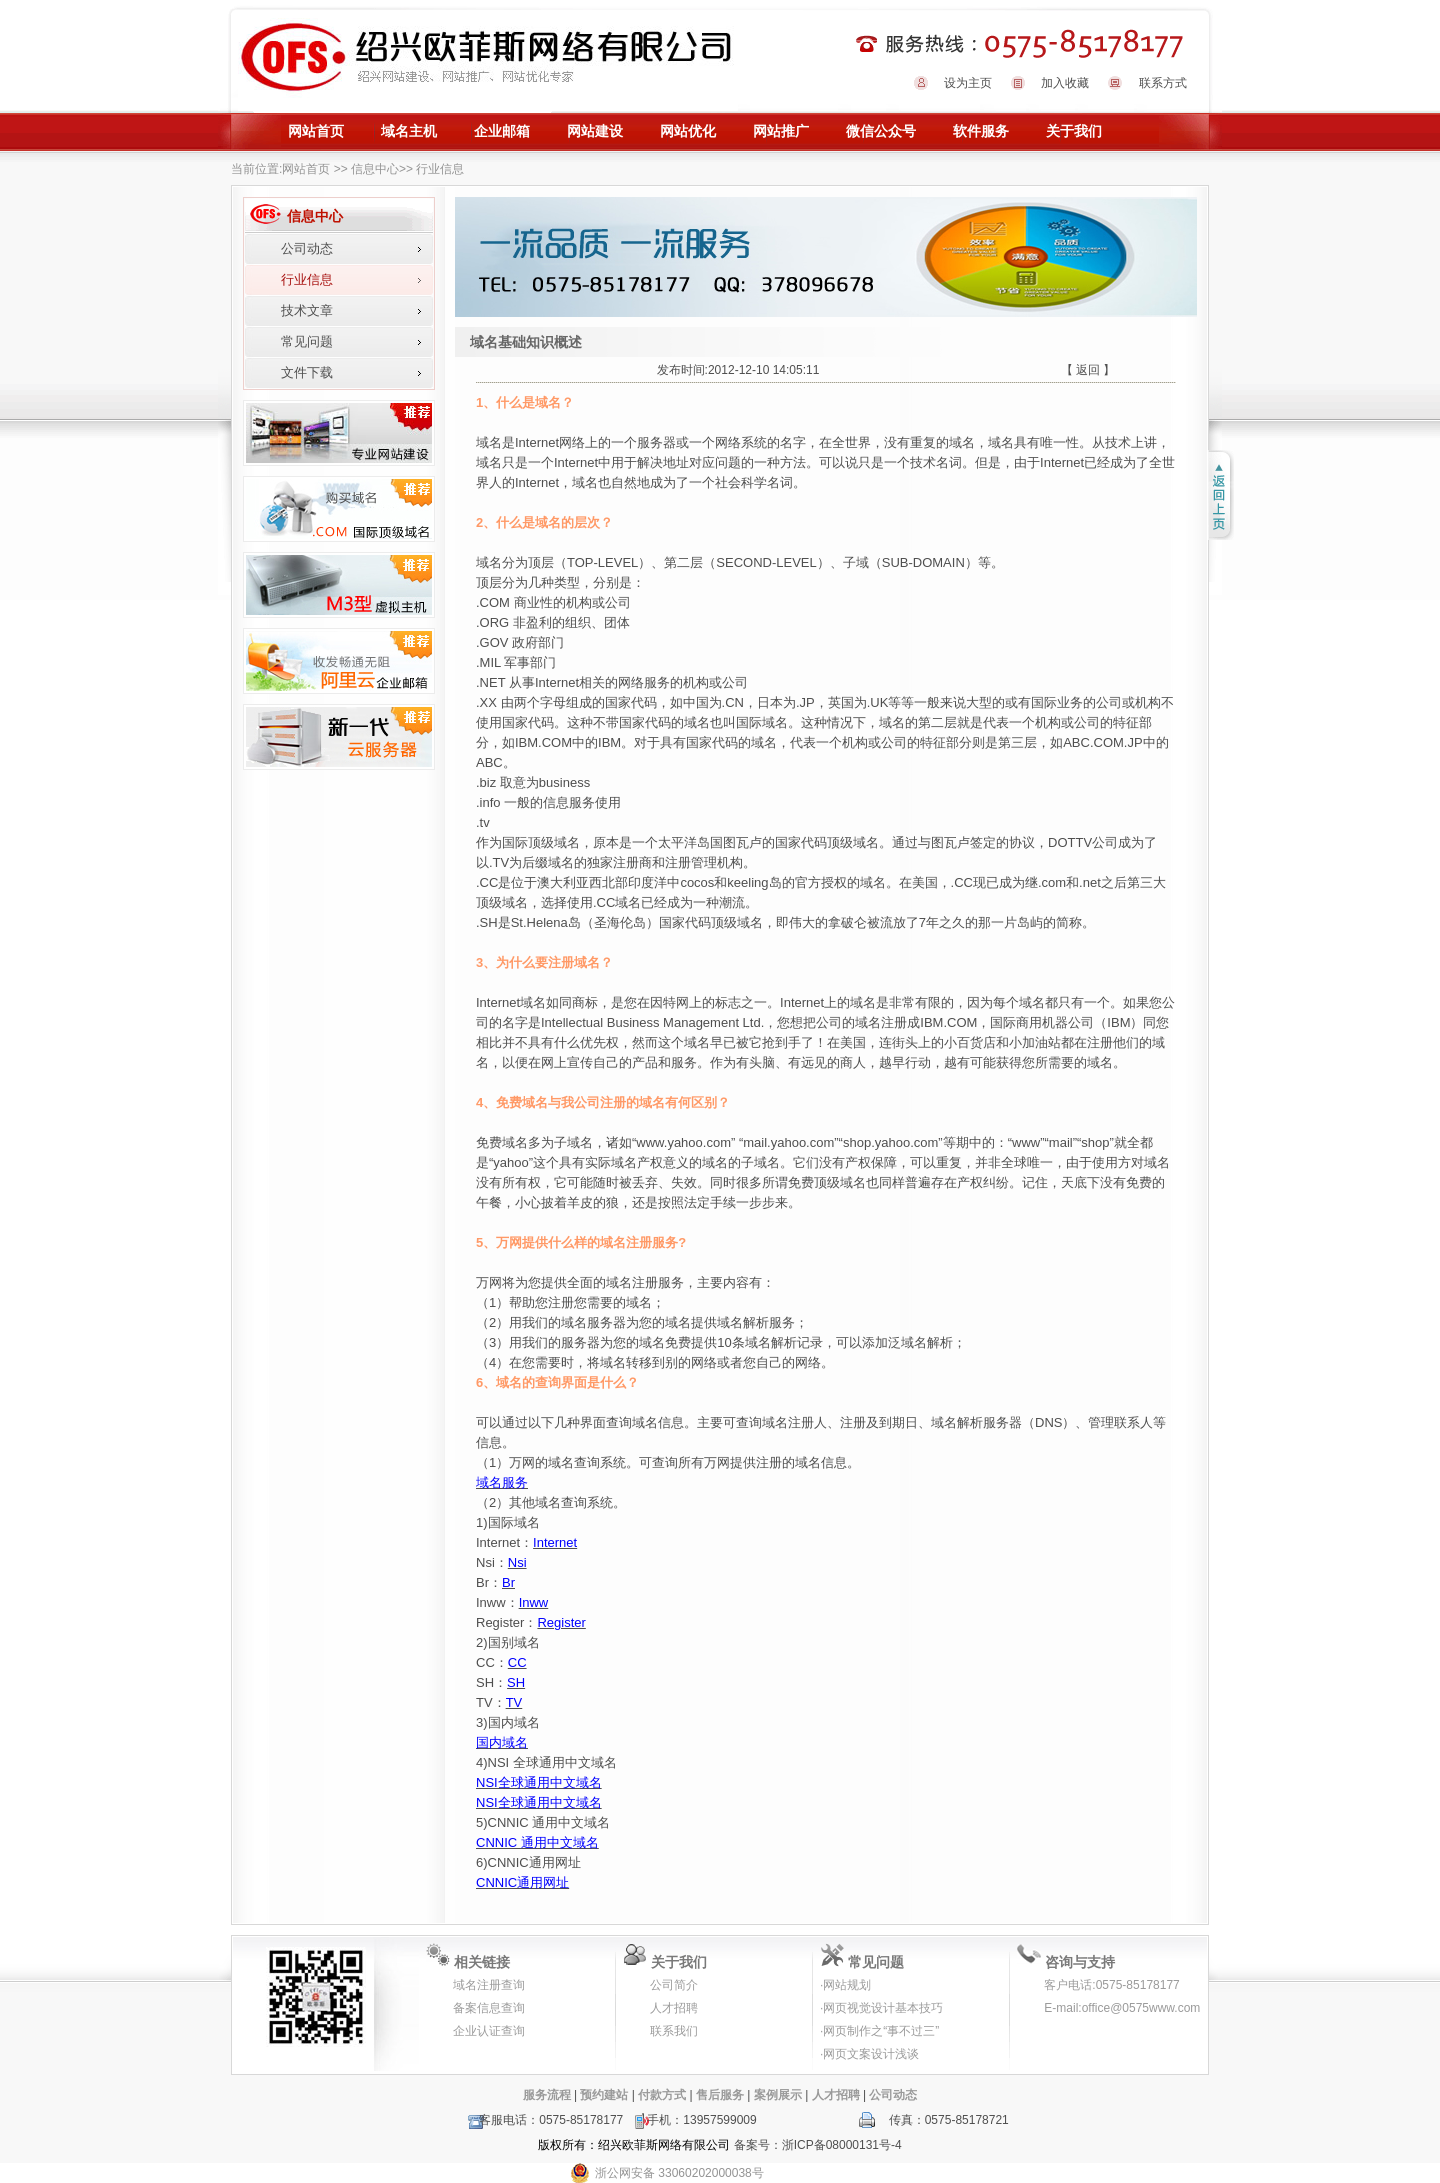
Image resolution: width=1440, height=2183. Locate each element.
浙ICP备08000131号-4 (842, 2145)
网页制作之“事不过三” (881, 2031)
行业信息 (307, 279)
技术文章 (307, 310)
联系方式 (1163, 83)
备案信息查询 (489, 2008)
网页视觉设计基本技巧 (883, 2008)
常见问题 (307, 341)
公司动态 (307, 248)
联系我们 (674, 2031)
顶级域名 (853, 842)
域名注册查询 (489, 1985)
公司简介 (674, 1985)
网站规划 (847, 1985)
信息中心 (375, 169)
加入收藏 (1065, 83)
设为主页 (968, 83)
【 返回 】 (1088, 370)
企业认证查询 (489, 2031)
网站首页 (306, 169)
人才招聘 (674, 2008)
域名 (489, 562)
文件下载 (307, 372)
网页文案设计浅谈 (871, 2054)
